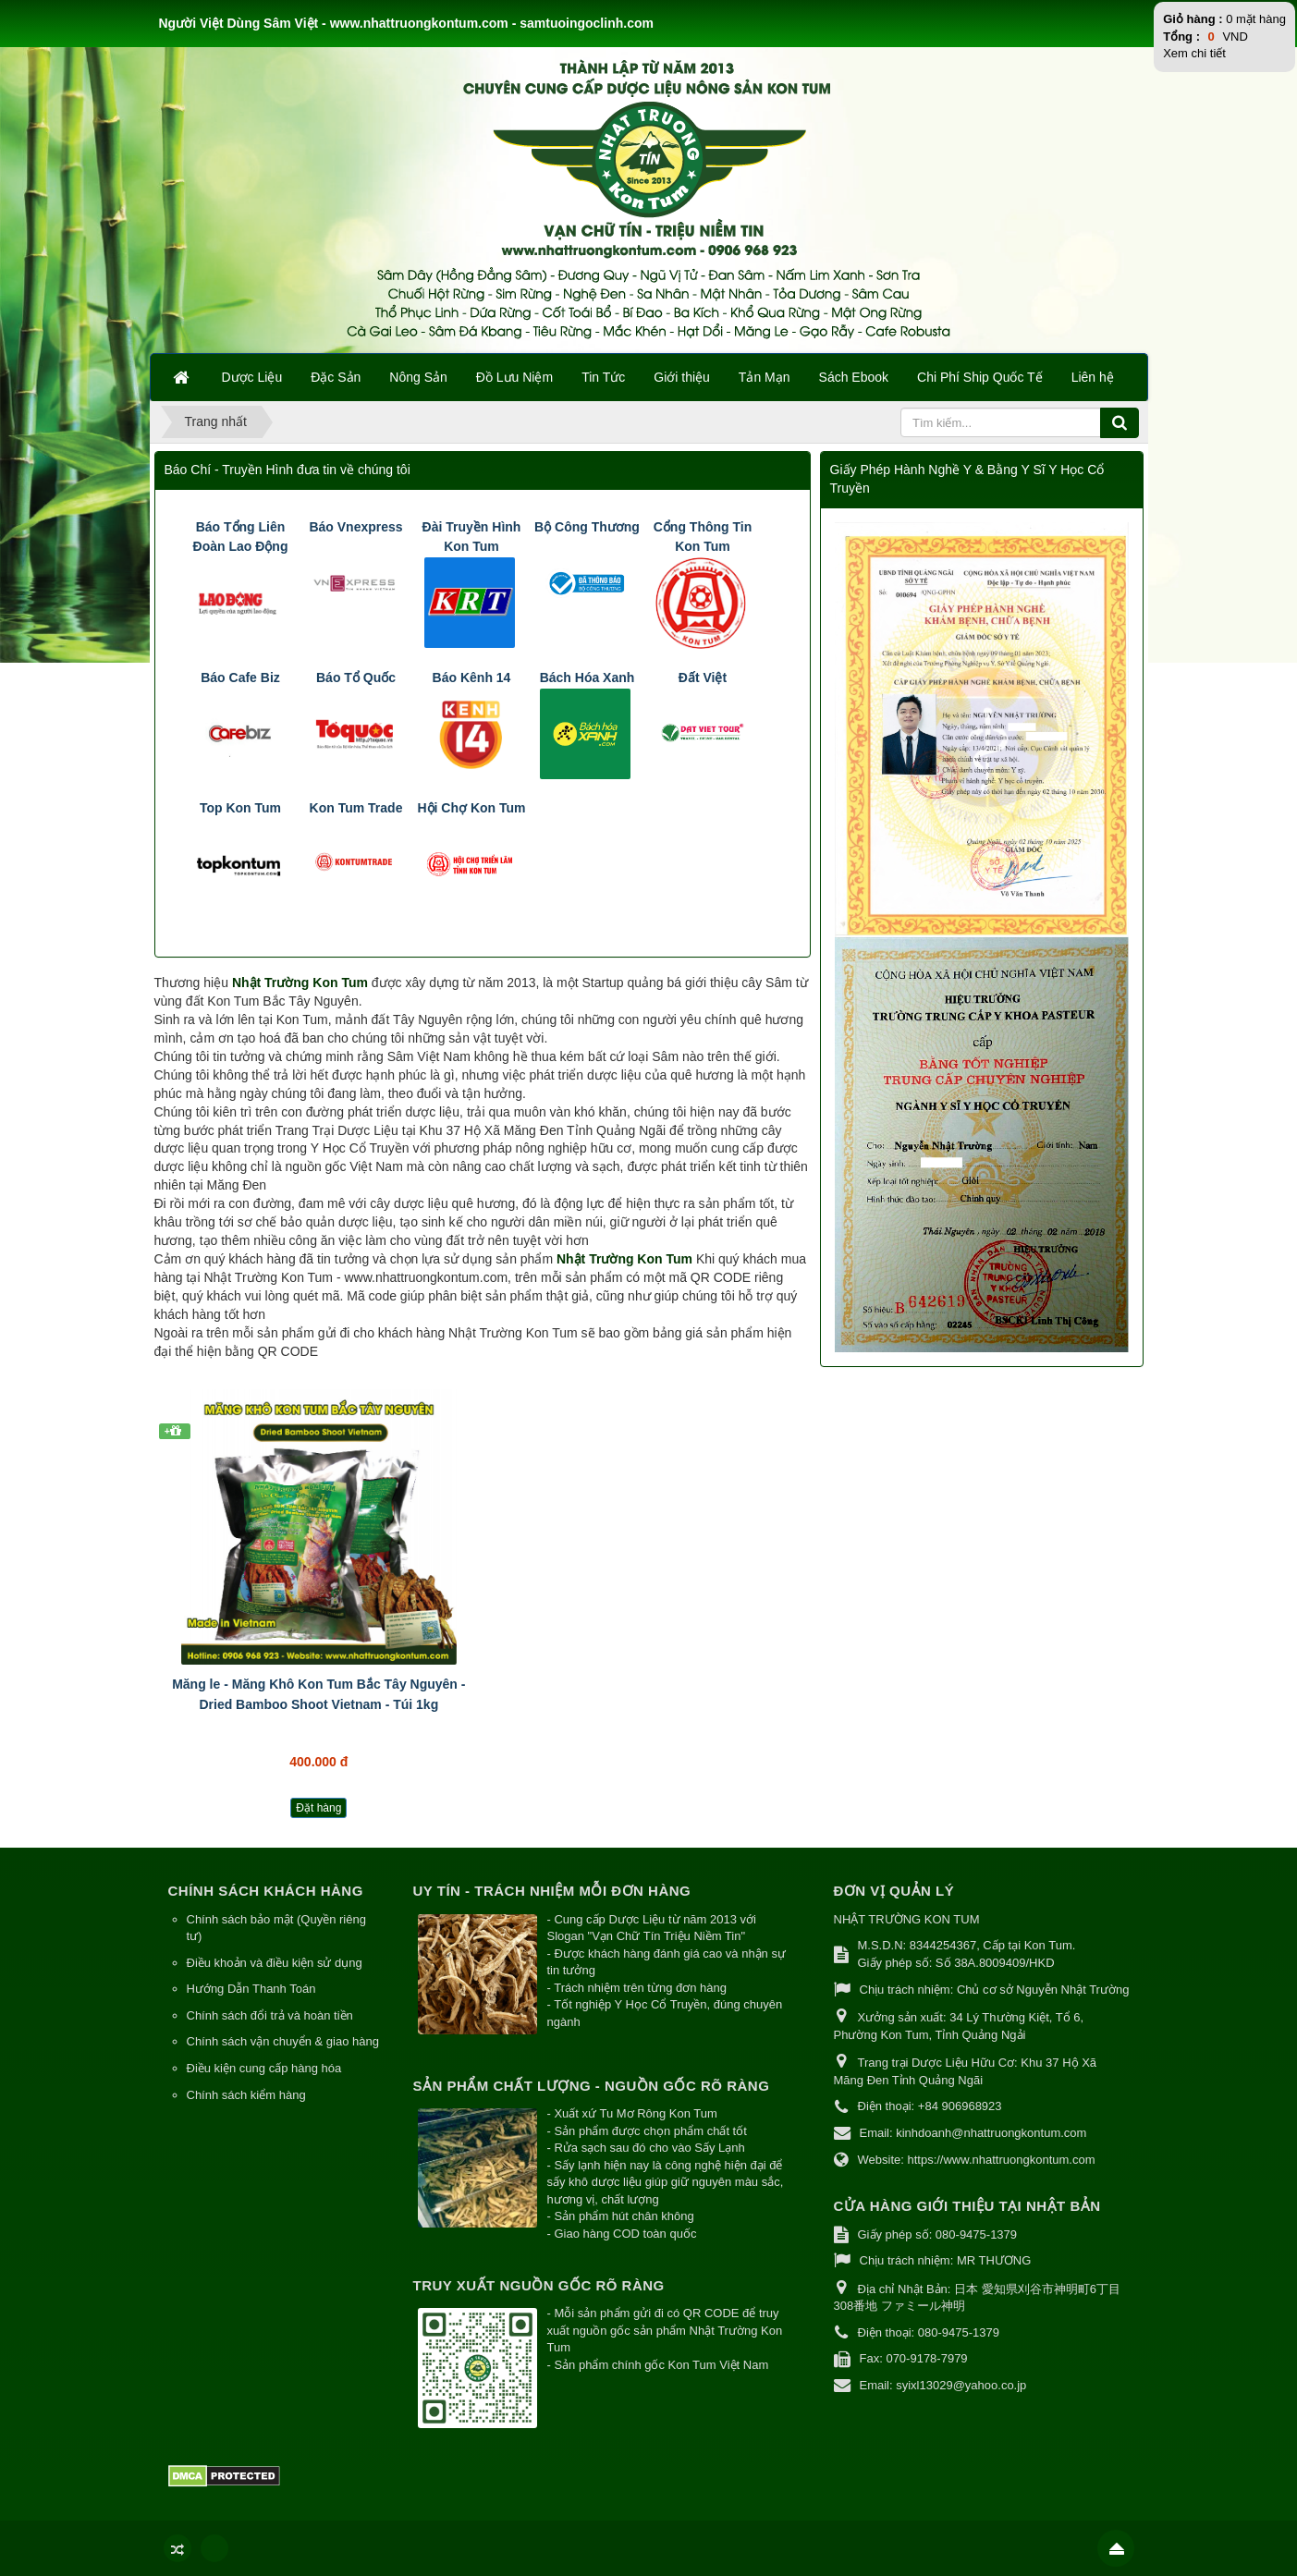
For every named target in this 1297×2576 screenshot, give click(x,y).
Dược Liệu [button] (252, 377)
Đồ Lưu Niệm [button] (514, 377)
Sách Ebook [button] (854, 377)
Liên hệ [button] (1092, 377)
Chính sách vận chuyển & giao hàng (283, 2041)
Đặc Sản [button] (336, 377)
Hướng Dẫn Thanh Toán (251, 1989)
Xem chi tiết (1194, 53)
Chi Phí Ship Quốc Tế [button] (980, 377)
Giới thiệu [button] (682, 377)
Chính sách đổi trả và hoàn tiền (270, 2015)
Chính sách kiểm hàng (246, 2095)
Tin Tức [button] (603, 377)
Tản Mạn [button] (764, 377)
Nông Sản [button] (418, 377)
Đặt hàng (318, 1807)
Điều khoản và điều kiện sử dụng (274, 1963)
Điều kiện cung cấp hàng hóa (264, 2068)
